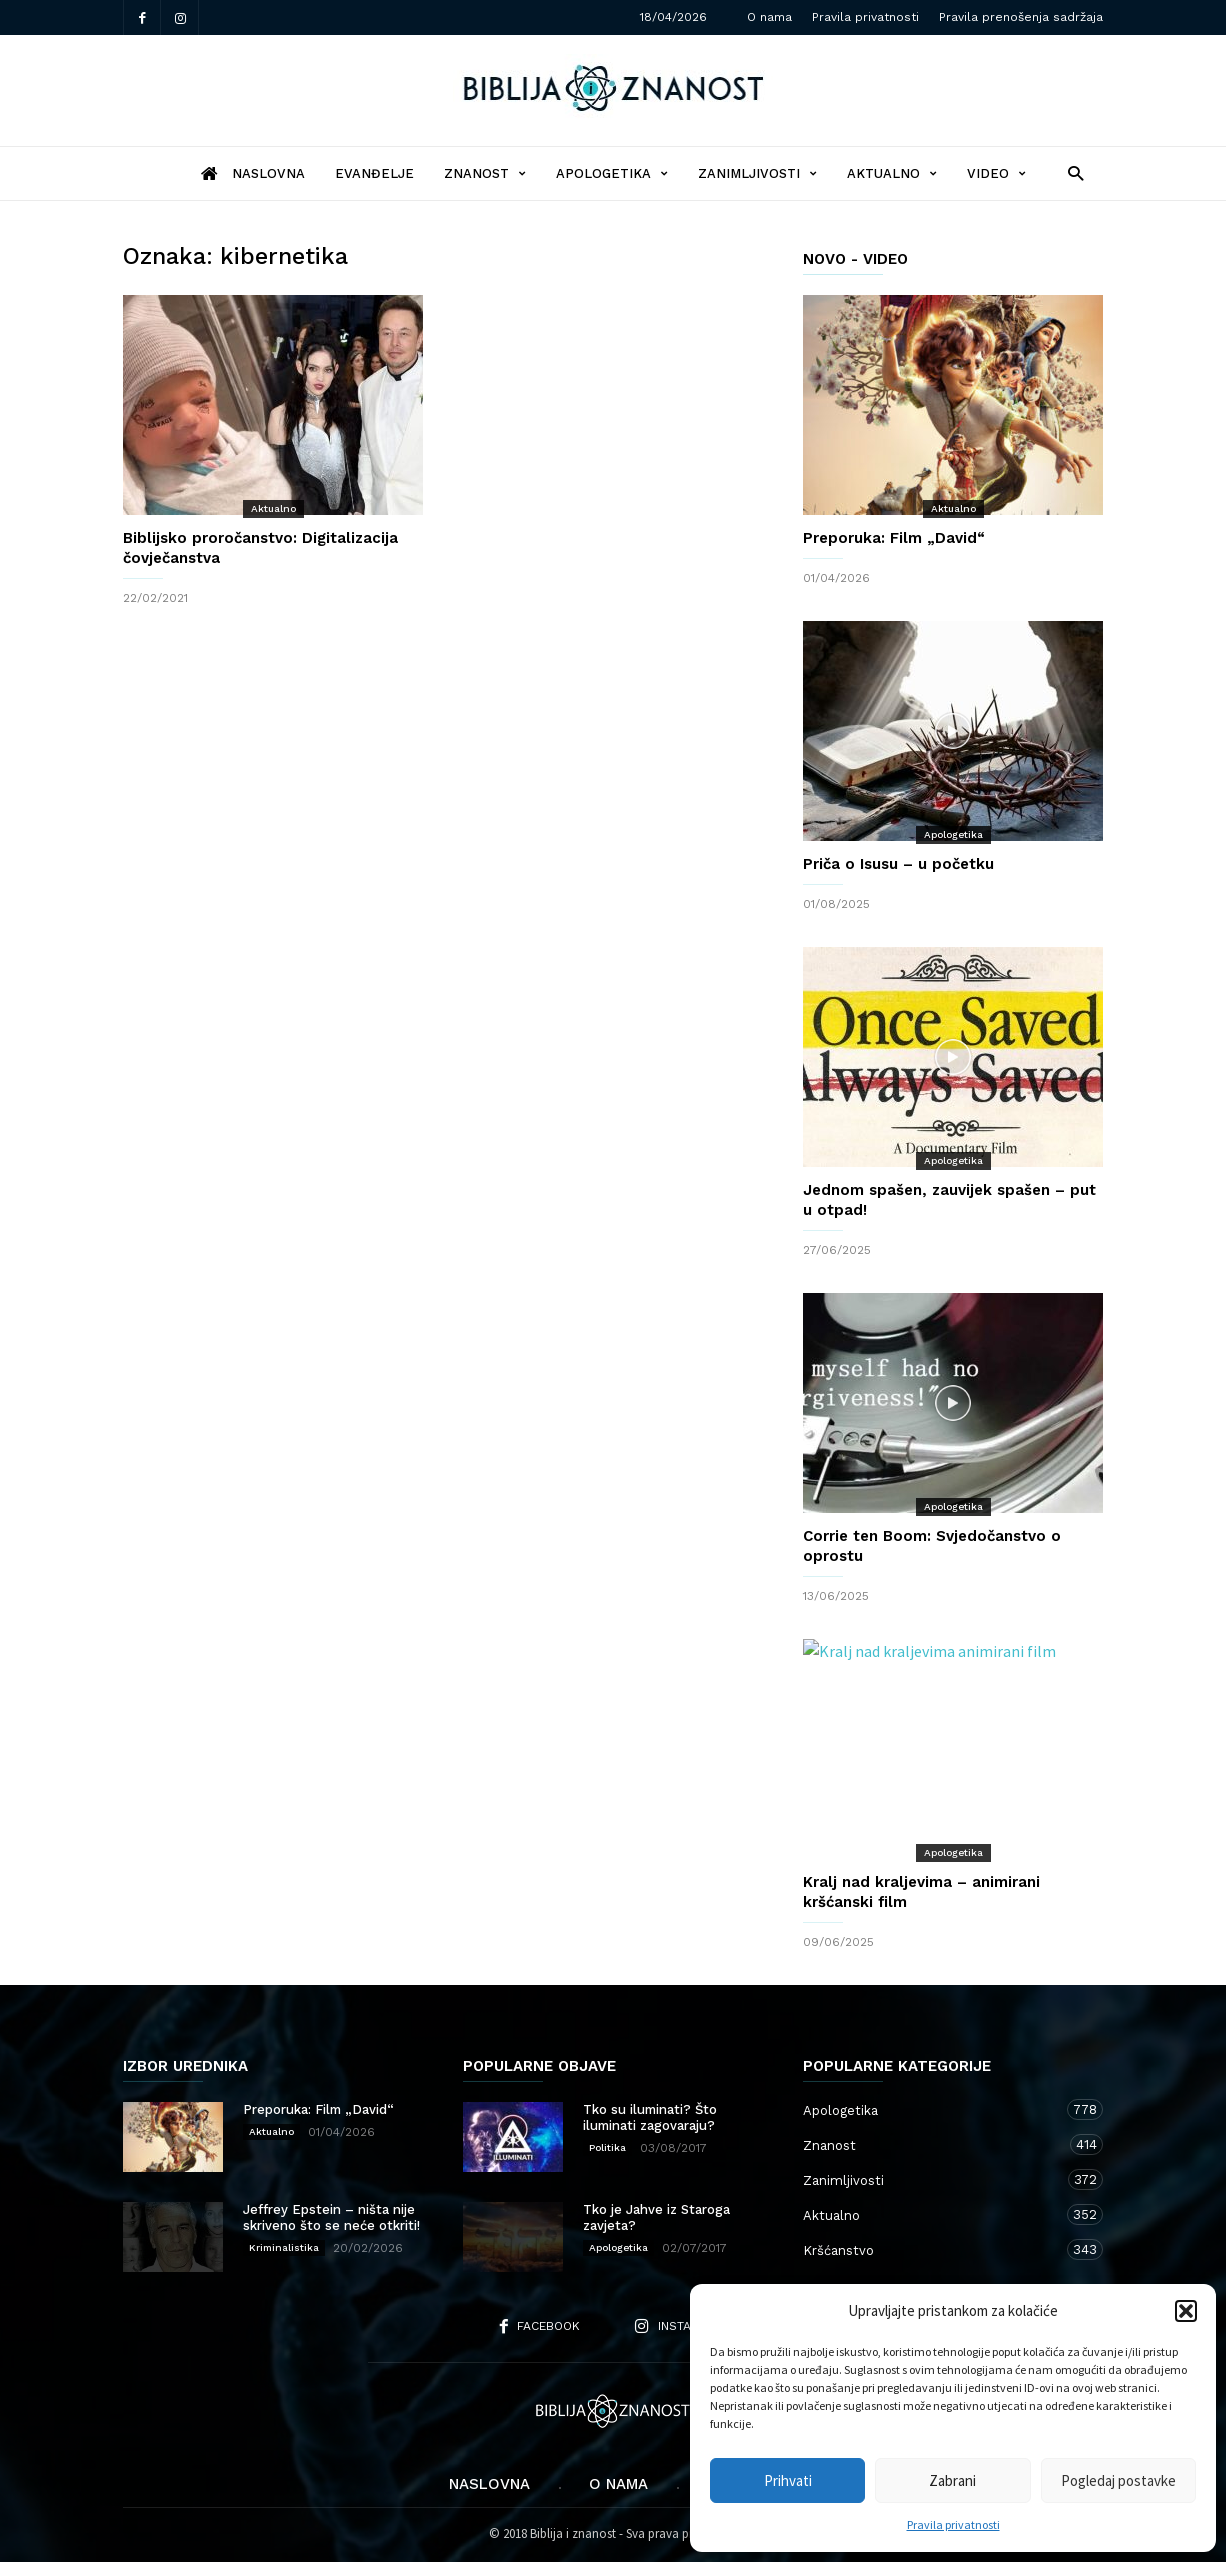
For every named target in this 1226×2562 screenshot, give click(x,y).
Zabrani (952, 2480)
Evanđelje (374, 173)
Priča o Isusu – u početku (898, 864)
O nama (769, 17)
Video (996, 173)
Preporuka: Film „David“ (894, 538)
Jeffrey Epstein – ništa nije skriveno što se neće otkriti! (331, 2217)
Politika (607, 2147)
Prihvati (788, 2480)
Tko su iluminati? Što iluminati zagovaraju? (650, 2117)
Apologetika (612, 173)
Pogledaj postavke (1118, 2480)
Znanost (485, 173)
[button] (1186, 2311)
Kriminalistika (284, 2247)
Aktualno (892, 173)
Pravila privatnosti (953, 2524)
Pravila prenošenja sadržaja (1021, 17)
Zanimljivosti (757, 173)
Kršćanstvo (933, 2249)
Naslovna (489, 2484)
